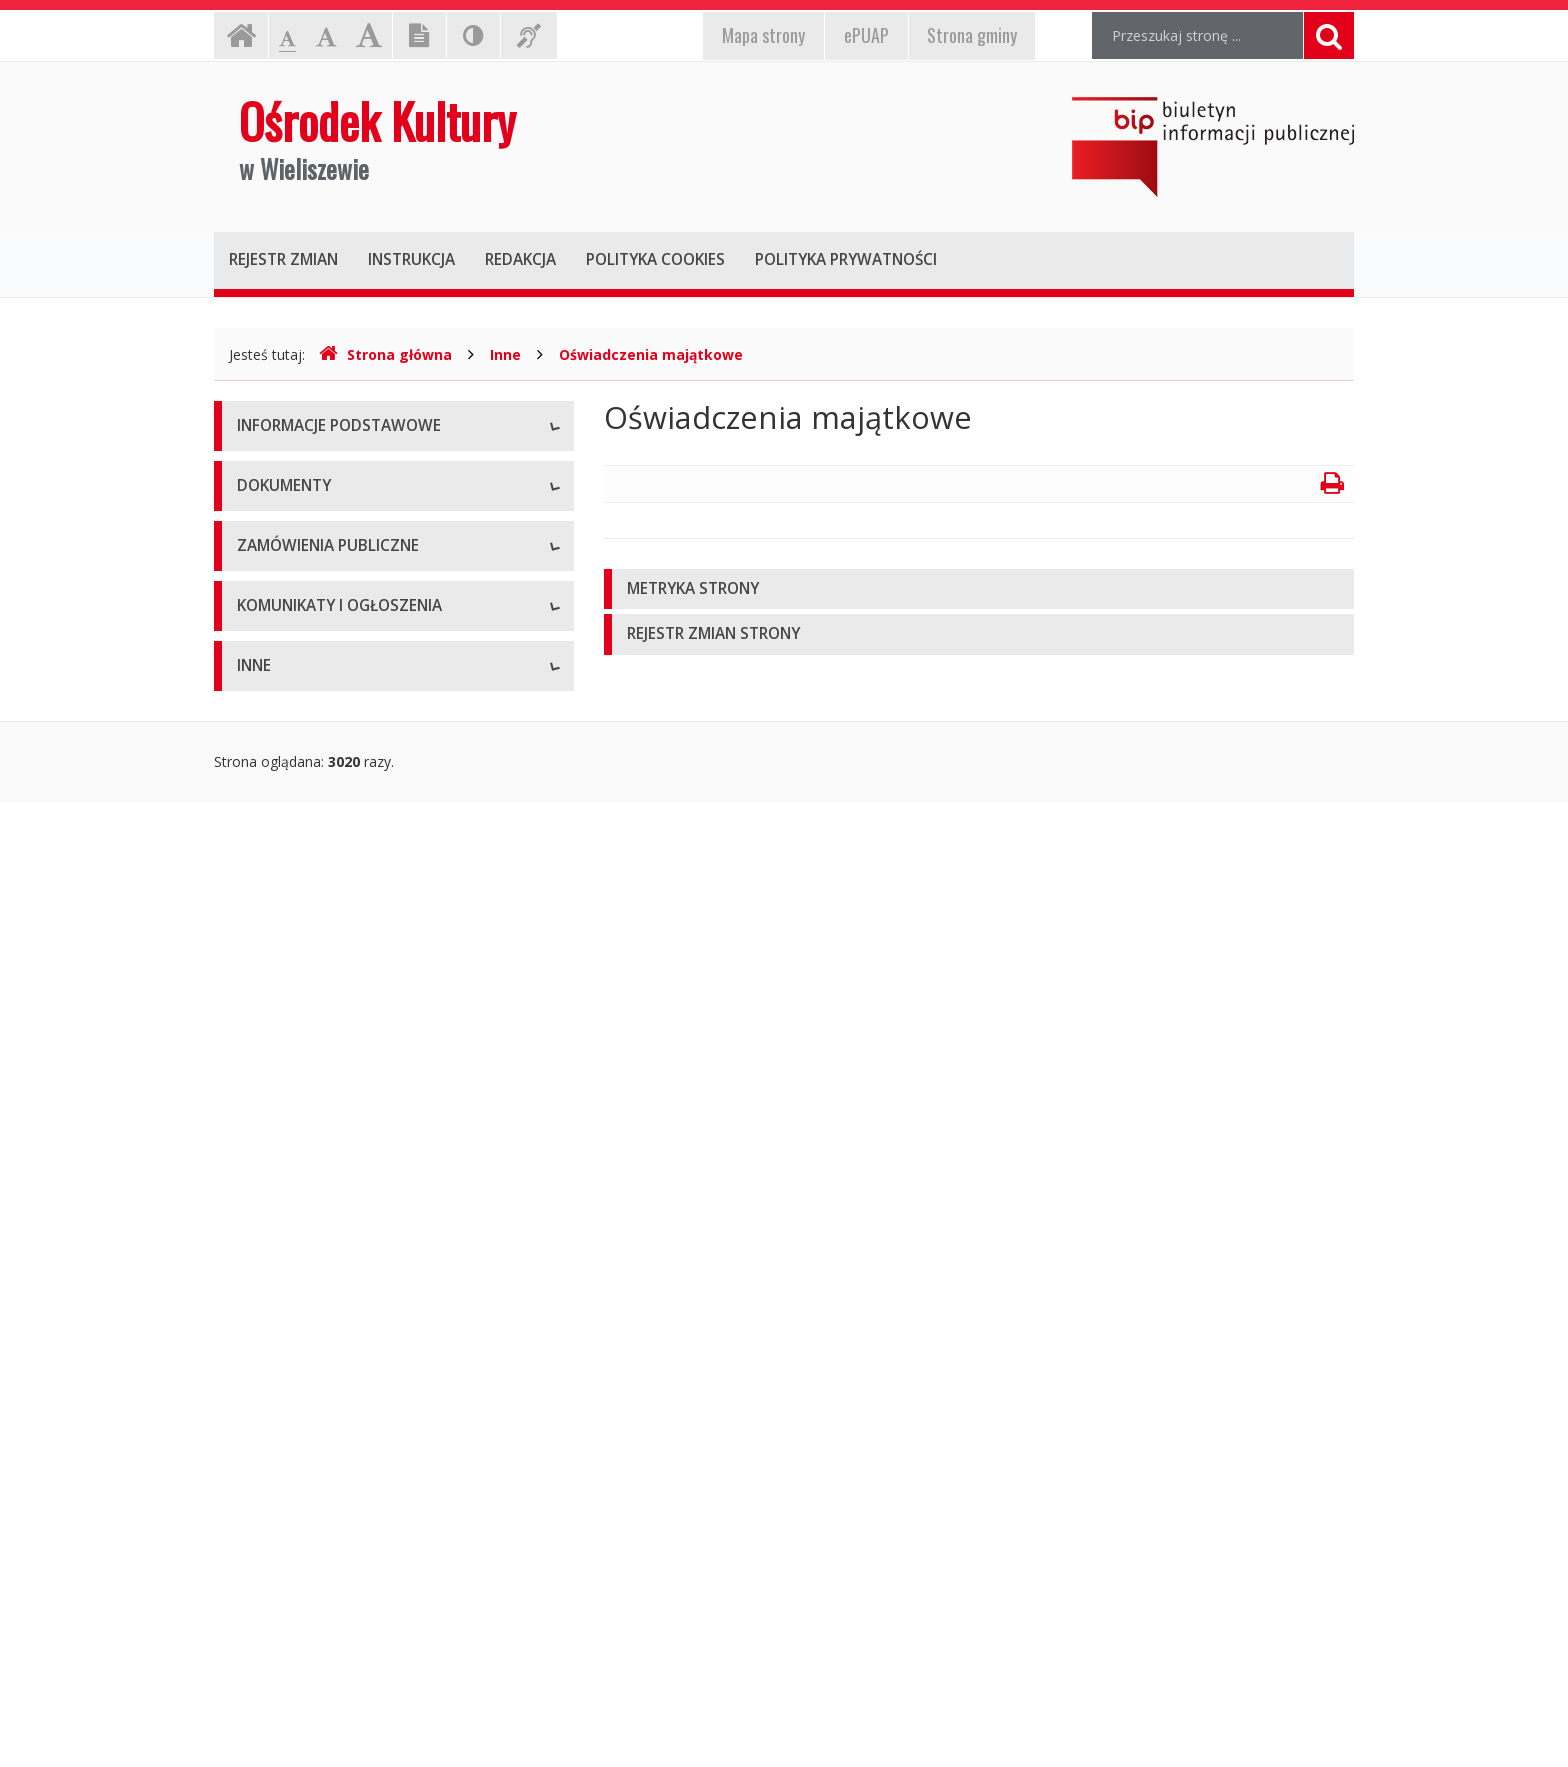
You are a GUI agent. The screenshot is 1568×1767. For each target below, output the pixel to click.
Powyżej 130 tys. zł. (300, 1088)
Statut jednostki (288, 803)
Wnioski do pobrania (303, 893)
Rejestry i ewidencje (301, 1588)
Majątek (263, 1498)
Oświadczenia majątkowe (651, 354)
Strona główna (385, 354)
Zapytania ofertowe (301, 1133)
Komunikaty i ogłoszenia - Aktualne (351, 1303)
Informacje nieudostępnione (328, 1453)
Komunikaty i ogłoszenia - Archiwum (355, 1348)
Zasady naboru (285, 983)
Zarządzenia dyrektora (309, 938)
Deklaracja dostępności (313, 698)
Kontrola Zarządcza (300, 1633)
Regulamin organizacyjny (317, 848)
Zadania (263, 653)
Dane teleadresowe (300, 473)
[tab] (979, 589)
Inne (505, 354)
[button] (979, 589)
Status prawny (283, 518)
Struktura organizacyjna (313, 563)
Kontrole (265, 1543)
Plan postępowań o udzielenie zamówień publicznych (370, 1188)
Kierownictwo (281, 608)
